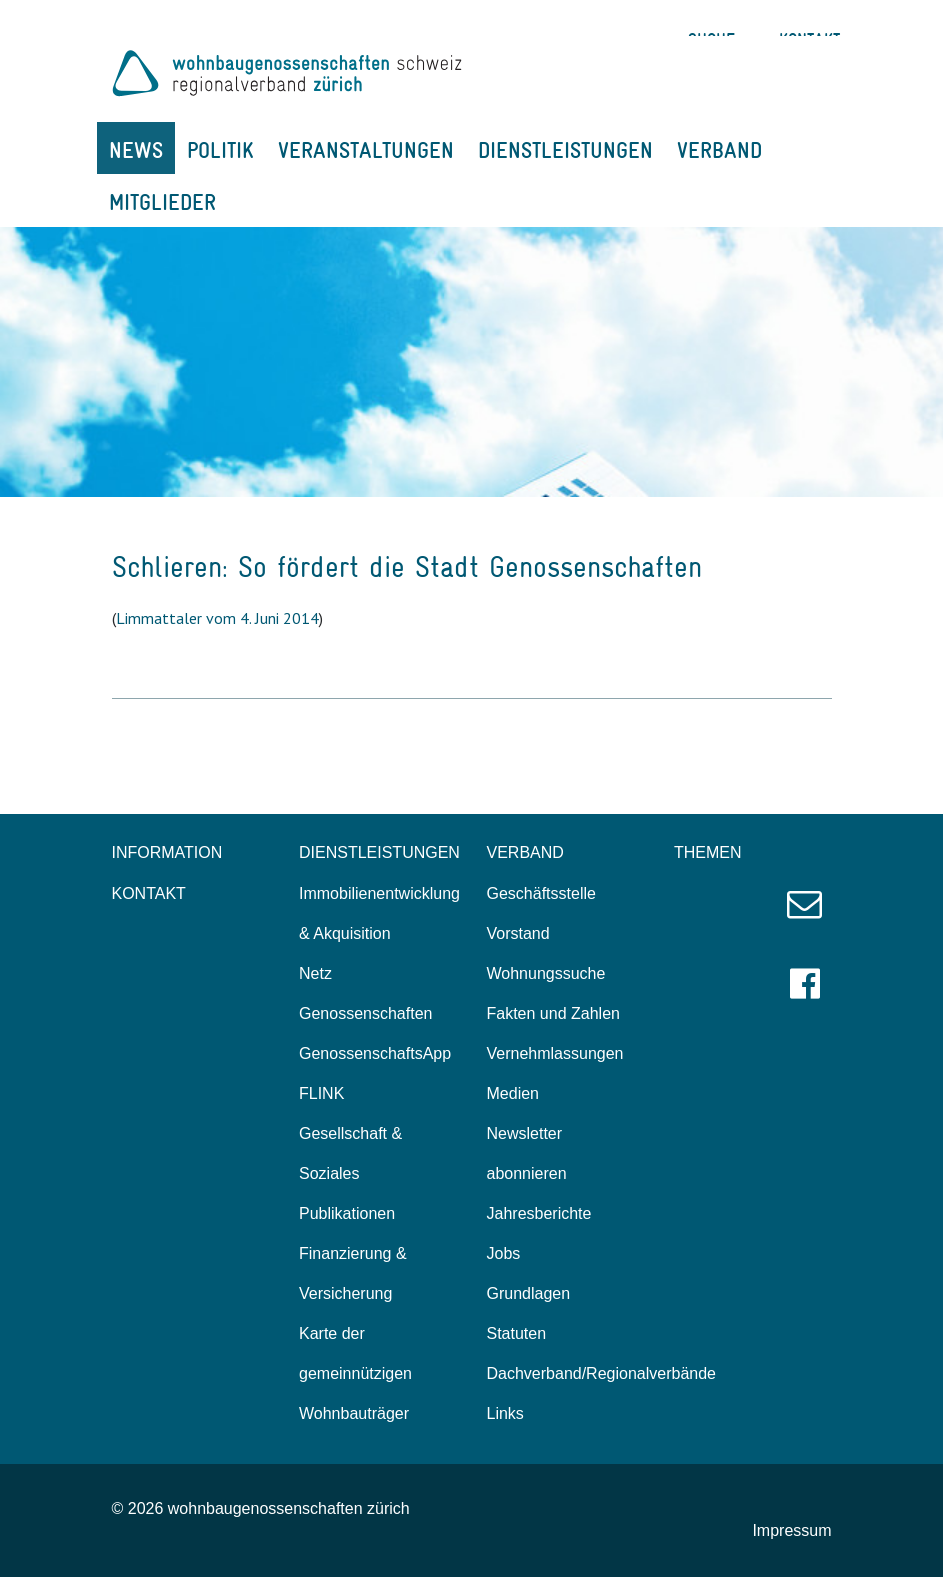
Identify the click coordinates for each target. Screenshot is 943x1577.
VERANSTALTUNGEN (366, 150)
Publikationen (347, 1213)
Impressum (791, 1530)
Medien (513, 1093)
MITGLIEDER (162, 202)
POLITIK (220, 150)
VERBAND (719, 150)
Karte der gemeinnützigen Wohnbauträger (355, 1373)
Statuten (517, 1333)
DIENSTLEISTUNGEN (565, 150)
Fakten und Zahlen (553, 1013)
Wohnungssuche (546, 973)
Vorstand (518, 933)
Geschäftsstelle (541, 893)
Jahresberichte (539, 1213)
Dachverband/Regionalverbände (602, 1373)
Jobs (504, 1253)
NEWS (136, 150)
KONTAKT (149, 893)
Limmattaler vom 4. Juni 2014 (217, 618)
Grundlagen (529, 1293)
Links (505, 1413)
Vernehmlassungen (555, 1053)
